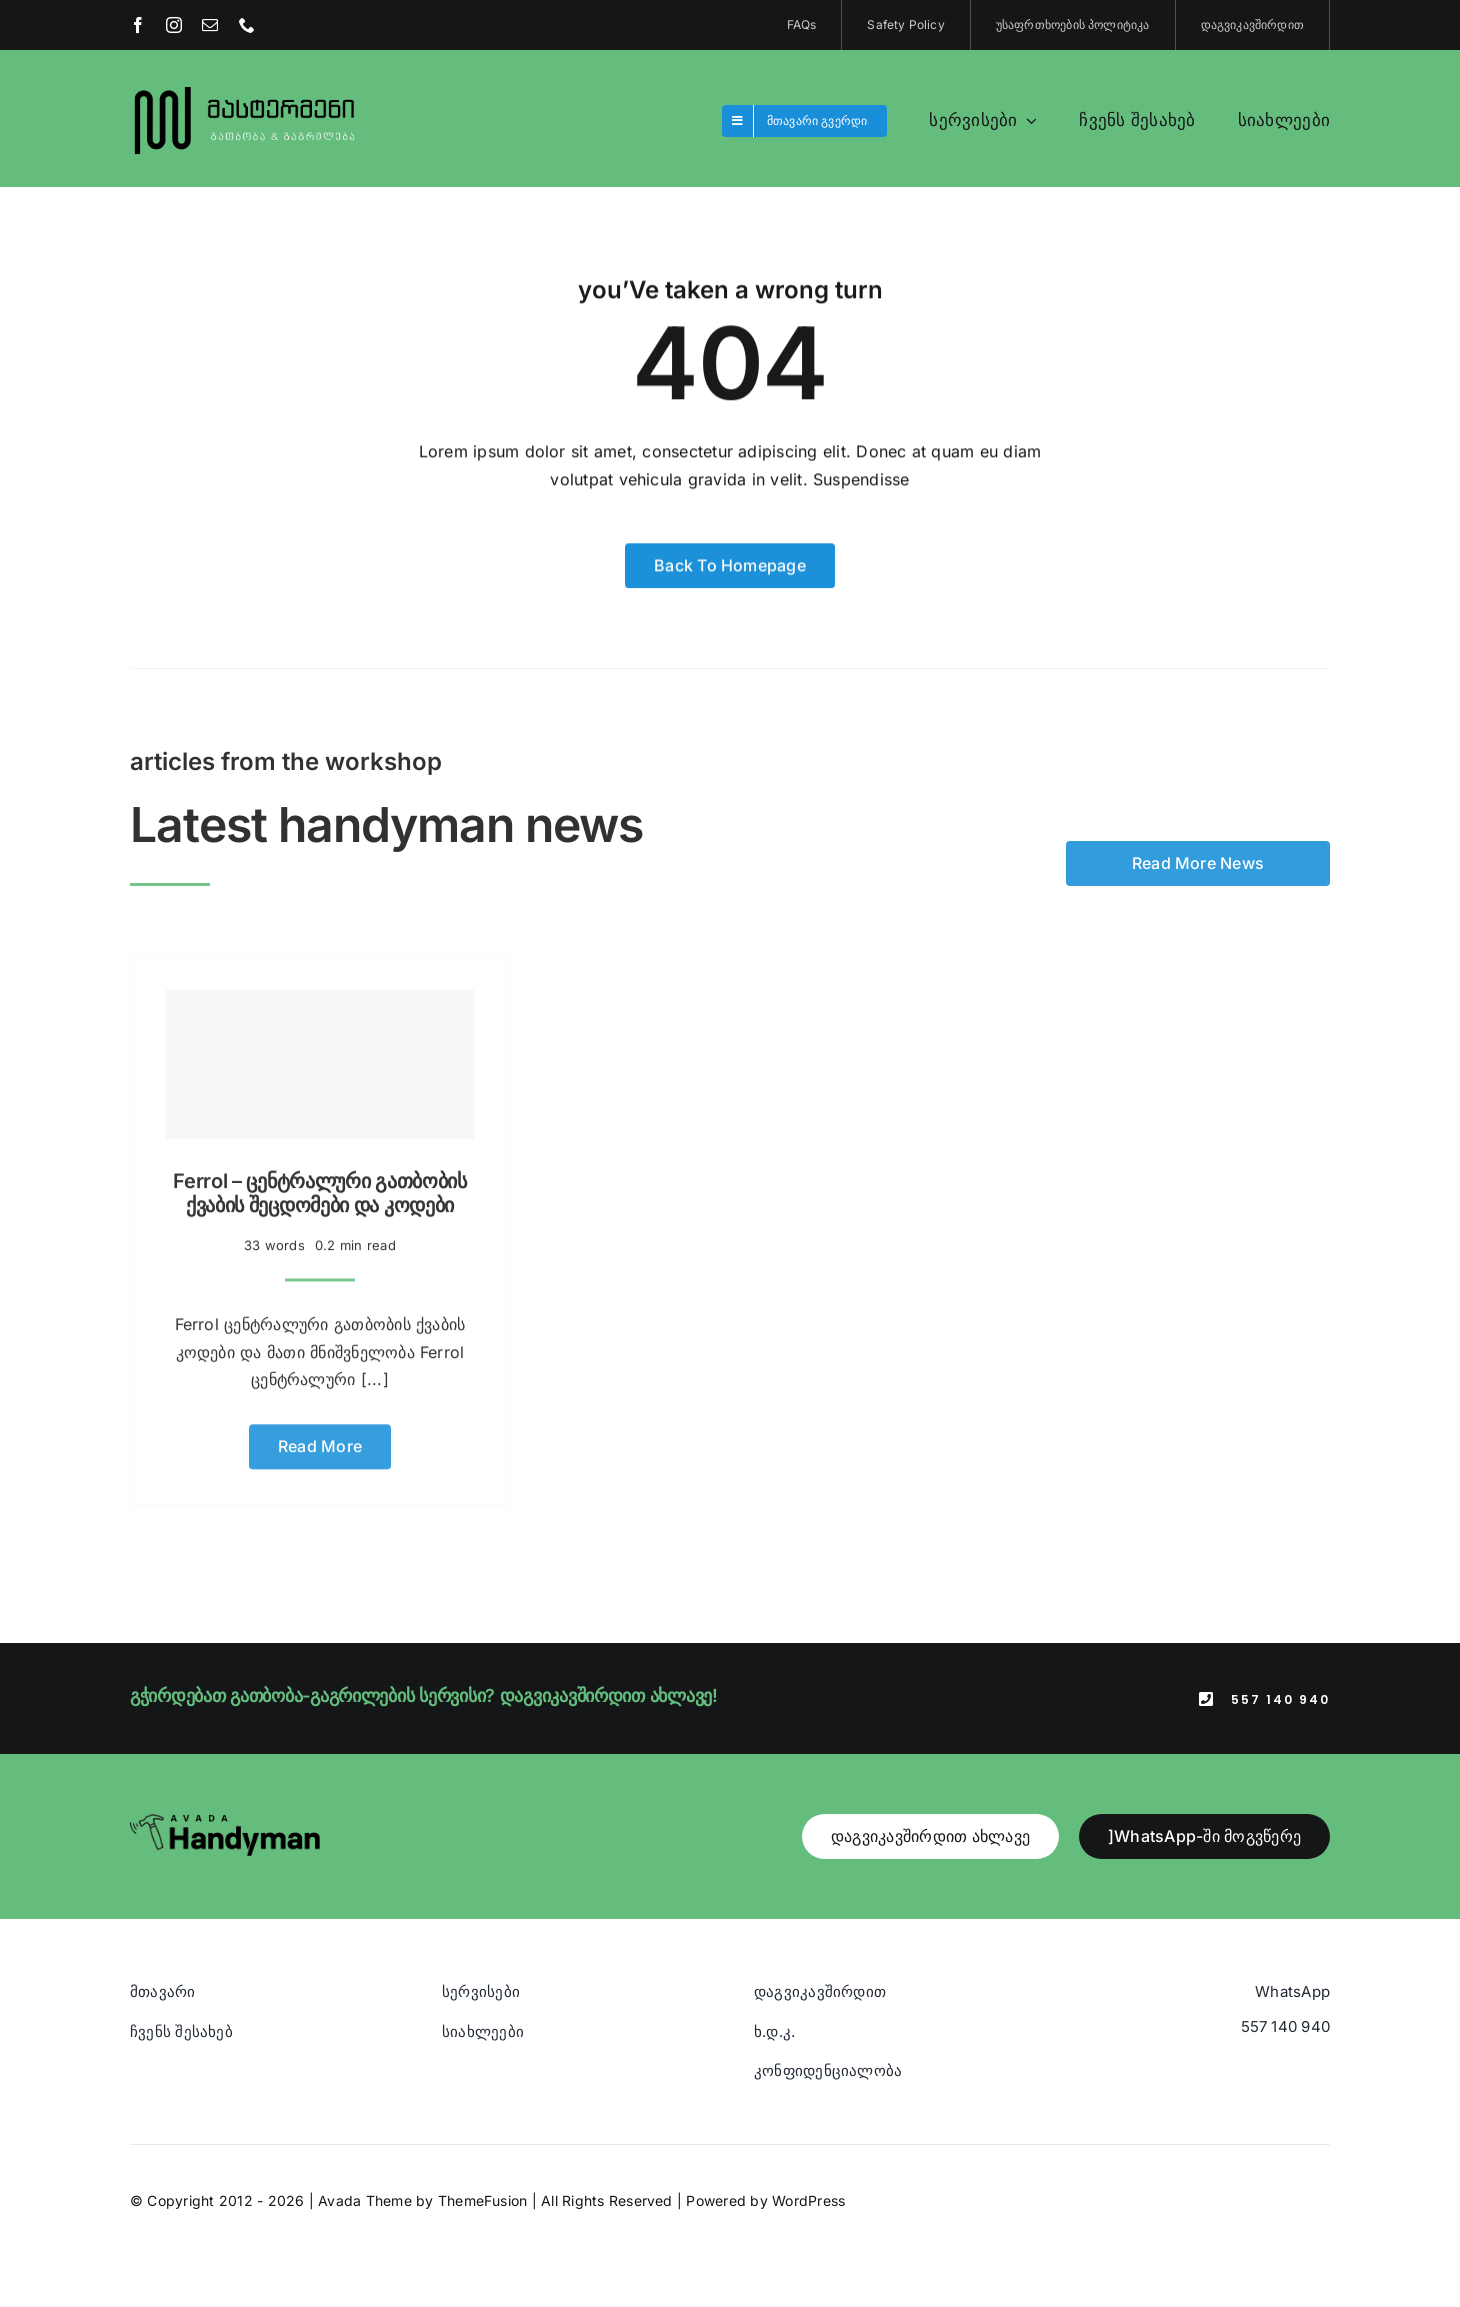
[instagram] (174, 25)
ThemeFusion (483, 2200)
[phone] (247, 25)
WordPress (808, 2200)
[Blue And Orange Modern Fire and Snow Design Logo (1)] (245, 88)
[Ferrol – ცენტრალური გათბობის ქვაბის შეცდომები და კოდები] (320, 1056)
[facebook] (138, 25)
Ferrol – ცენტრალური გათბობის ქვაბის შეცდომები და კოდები (320, 1185)
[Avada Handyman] (225, 1822)
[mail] (210, 25)
